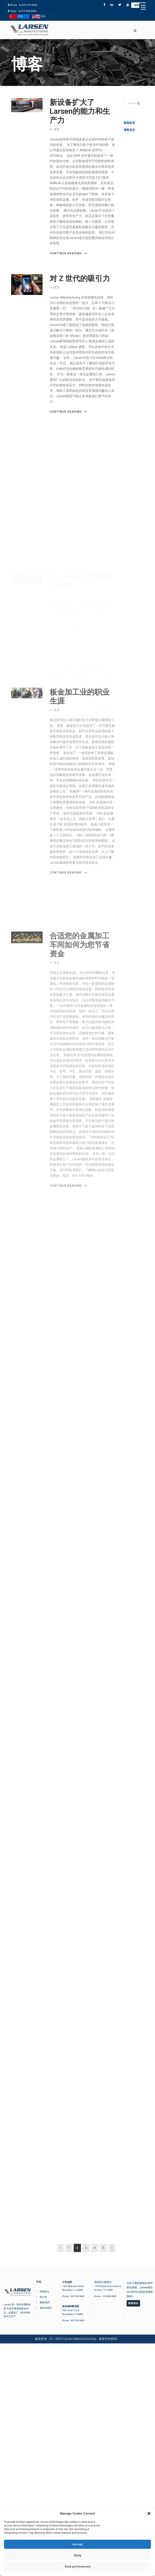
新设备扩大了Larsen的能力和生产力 (80, 111)
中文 (16, 17)
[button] (149, 2513)
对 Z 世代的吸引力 (80, 281)
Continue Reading (68, 253)
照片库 (43, 2297)
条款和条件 (46, 2308)
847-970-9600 (29, 5)
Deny (77, 2555)
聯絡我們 (44, 2302)
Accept (77, 2544)
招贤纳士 (44, 2291)
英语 (39, 17)
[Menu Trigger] (143, 7)
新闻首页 (129, 123)
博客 (56, 129)
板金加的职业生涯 (79, 871)
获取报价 (138, 5)
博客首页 (129, 130)
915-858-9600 (29, 11)
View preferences (77, 2566)
